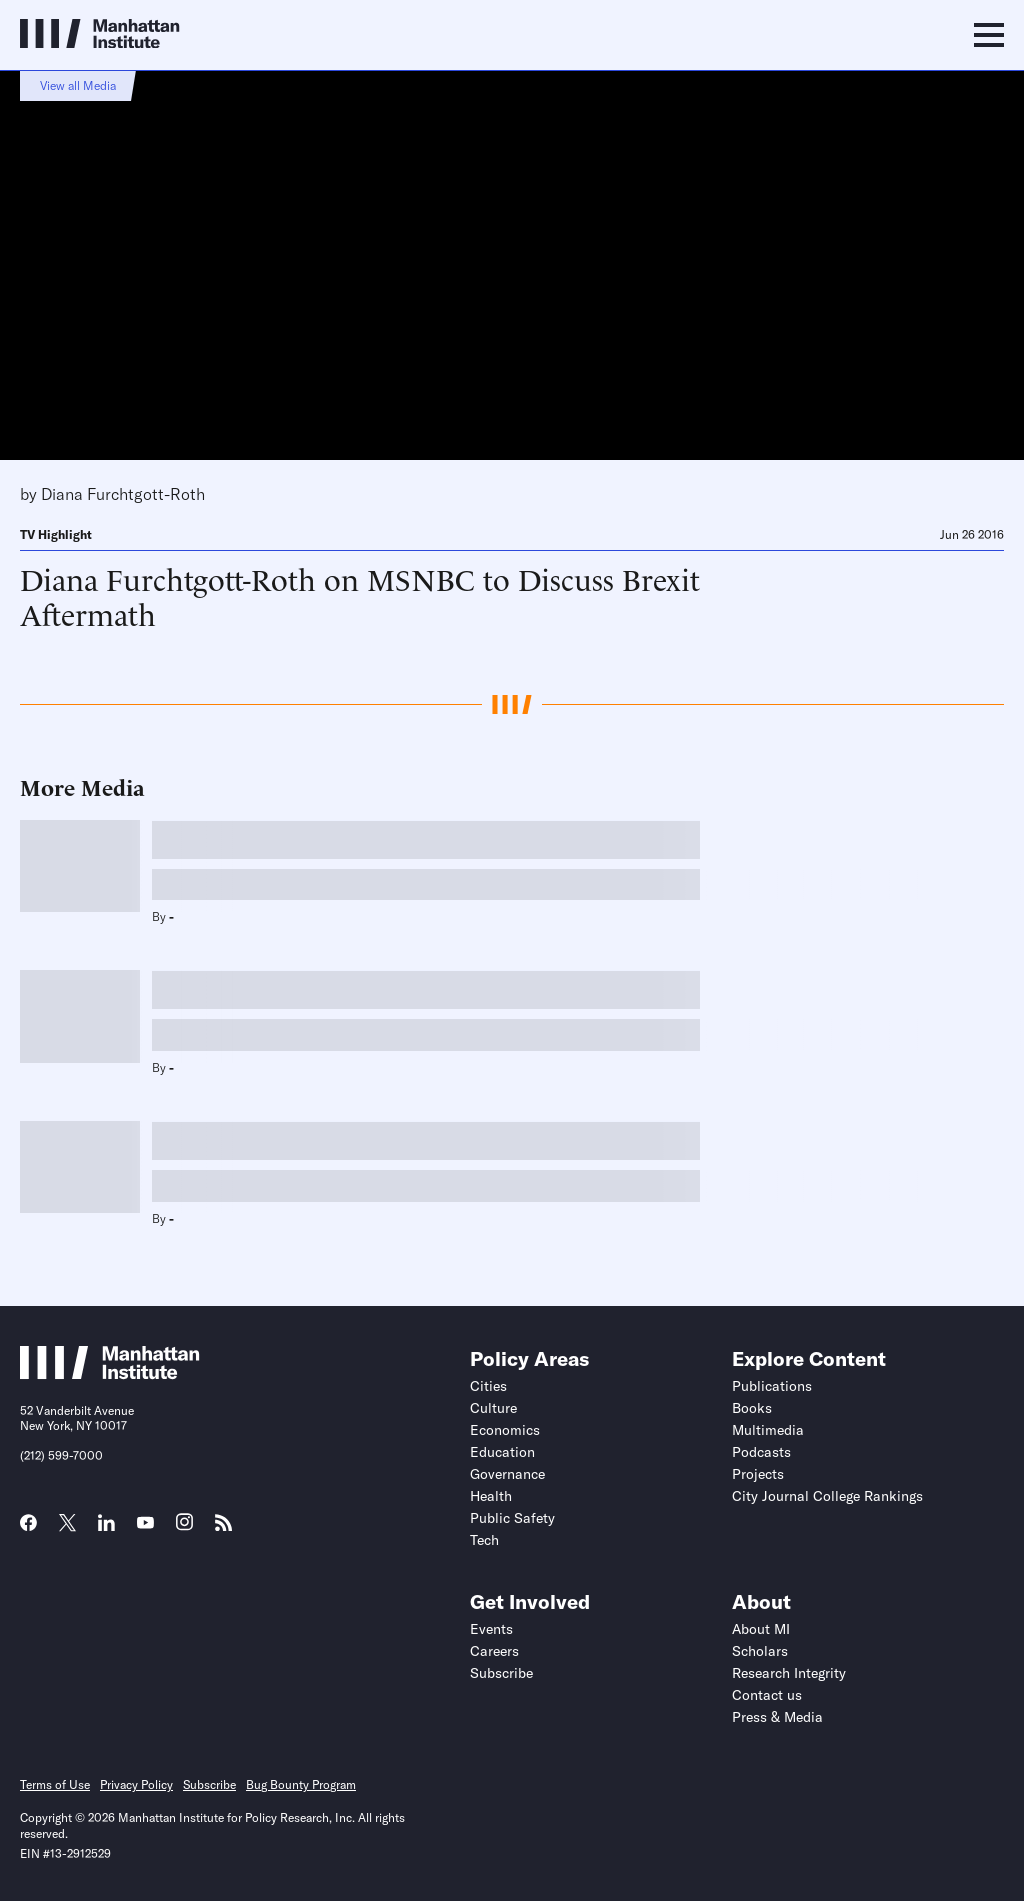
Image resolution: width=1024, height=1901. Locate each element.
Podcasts (761, 1452)
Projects (758, 1474)
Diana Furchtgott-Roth (123, 494)
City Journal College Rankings (827, 1496)
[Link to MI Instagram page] (184, 1529)
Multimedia (768, 1430)
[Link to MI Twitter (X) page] (67, 1525)
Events (491, 1629)
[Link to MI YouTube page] (145, 1525)
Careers (494, 1651)
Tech (484, 1540)
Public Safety (512, 1518)
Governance (507, 1474)
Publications (772, 1386)
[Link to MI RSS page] (223, 1529)
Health (491, 1496)
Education (502, 1452)
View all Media (78, 85)
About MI (761, 1629)
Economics (505, 1430)
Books (752, 1408)
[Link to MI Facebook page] (28, 1529)
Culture (493, 1408)
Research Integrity (789, 1673)
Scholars (760, 1651)
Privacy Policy (136, 1784)
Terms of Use (55, 1784)
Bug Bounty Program (301, 1784)
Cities (488, 1386)
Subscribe (501, 1673)
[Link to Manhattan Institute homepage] (110, 1374)
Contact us (767, 1695)
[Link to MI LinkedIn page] (106, 1529)
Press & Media (777, 1717)
